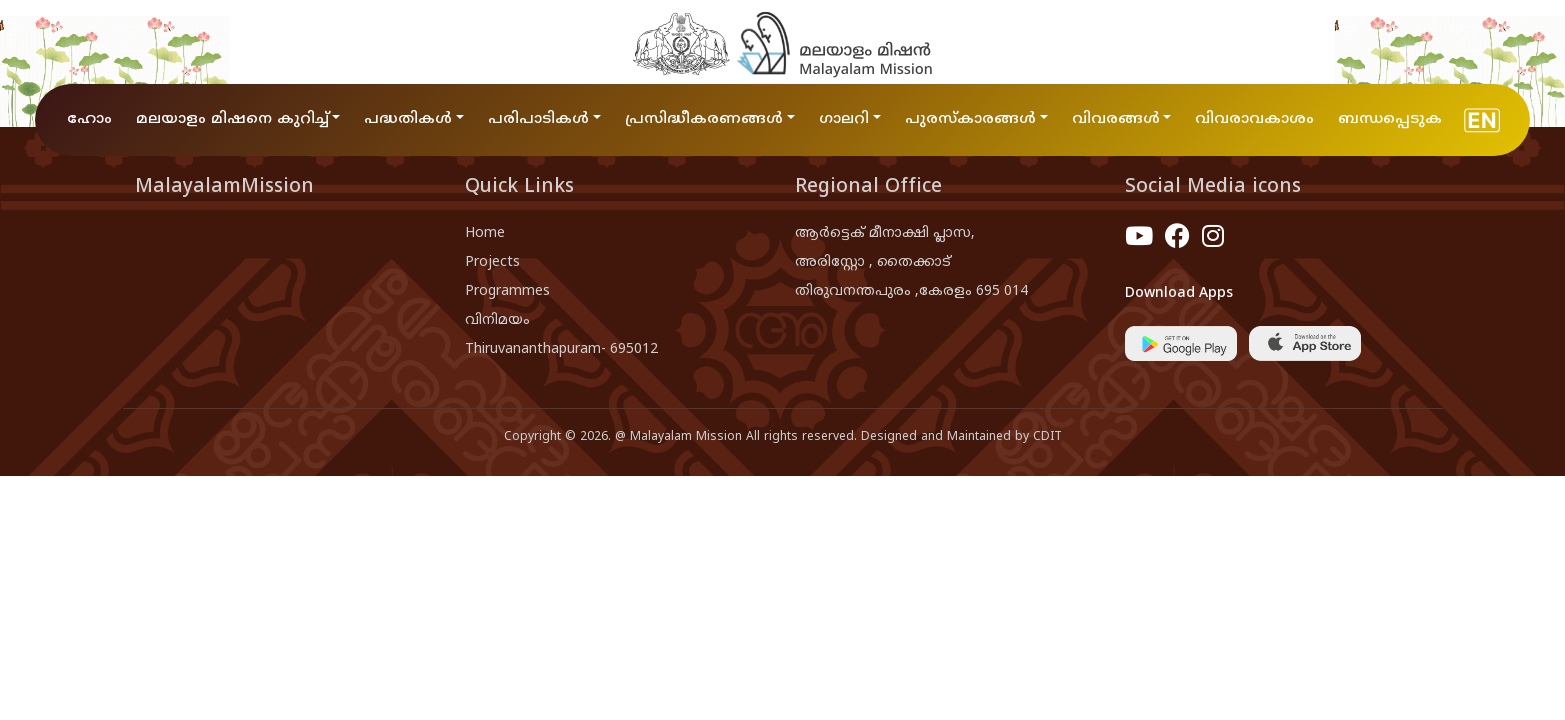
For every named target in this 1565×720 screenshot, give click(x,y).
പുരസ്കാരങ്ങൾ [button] (970, 119)
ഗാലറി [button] (844, 119)
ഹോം (89, 119)
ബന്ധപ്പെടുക (1390, 119)
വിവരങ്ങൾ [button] (1116, 119)
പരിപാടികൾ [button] (538, 119)
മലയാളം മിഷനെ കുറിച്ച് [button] (232, 119)
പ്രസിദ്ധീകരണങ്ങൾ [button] (704, 119)
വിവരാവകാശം (1254, 119)
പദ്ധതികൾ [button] (408, 119)
